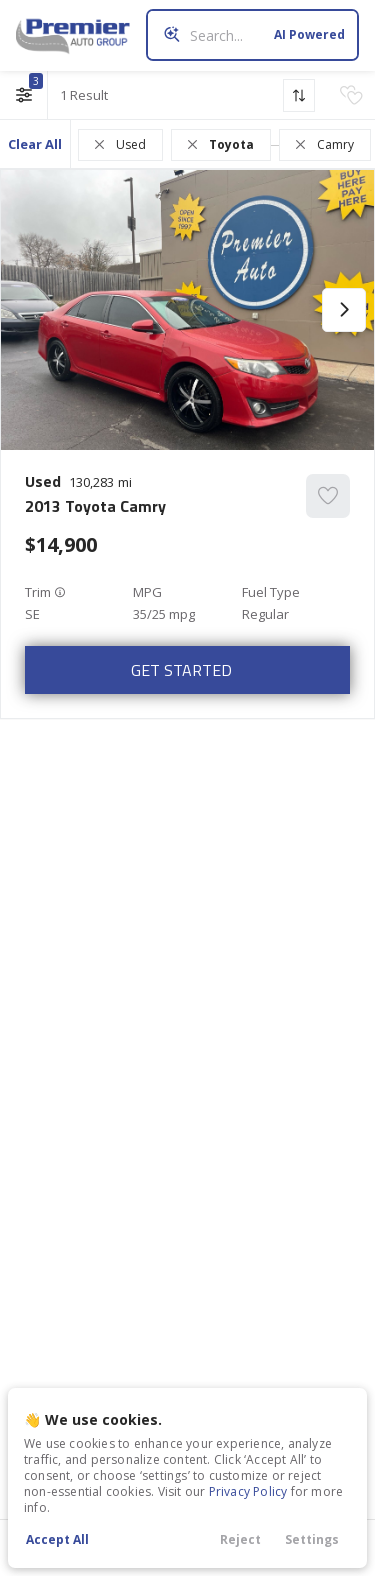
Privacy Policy (248, 1491)
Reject (240, 1539)
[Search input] (252, 35)
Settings (312, 1539)
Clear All (35, 144)
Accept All (57, 1539)
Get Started (181, 670)
